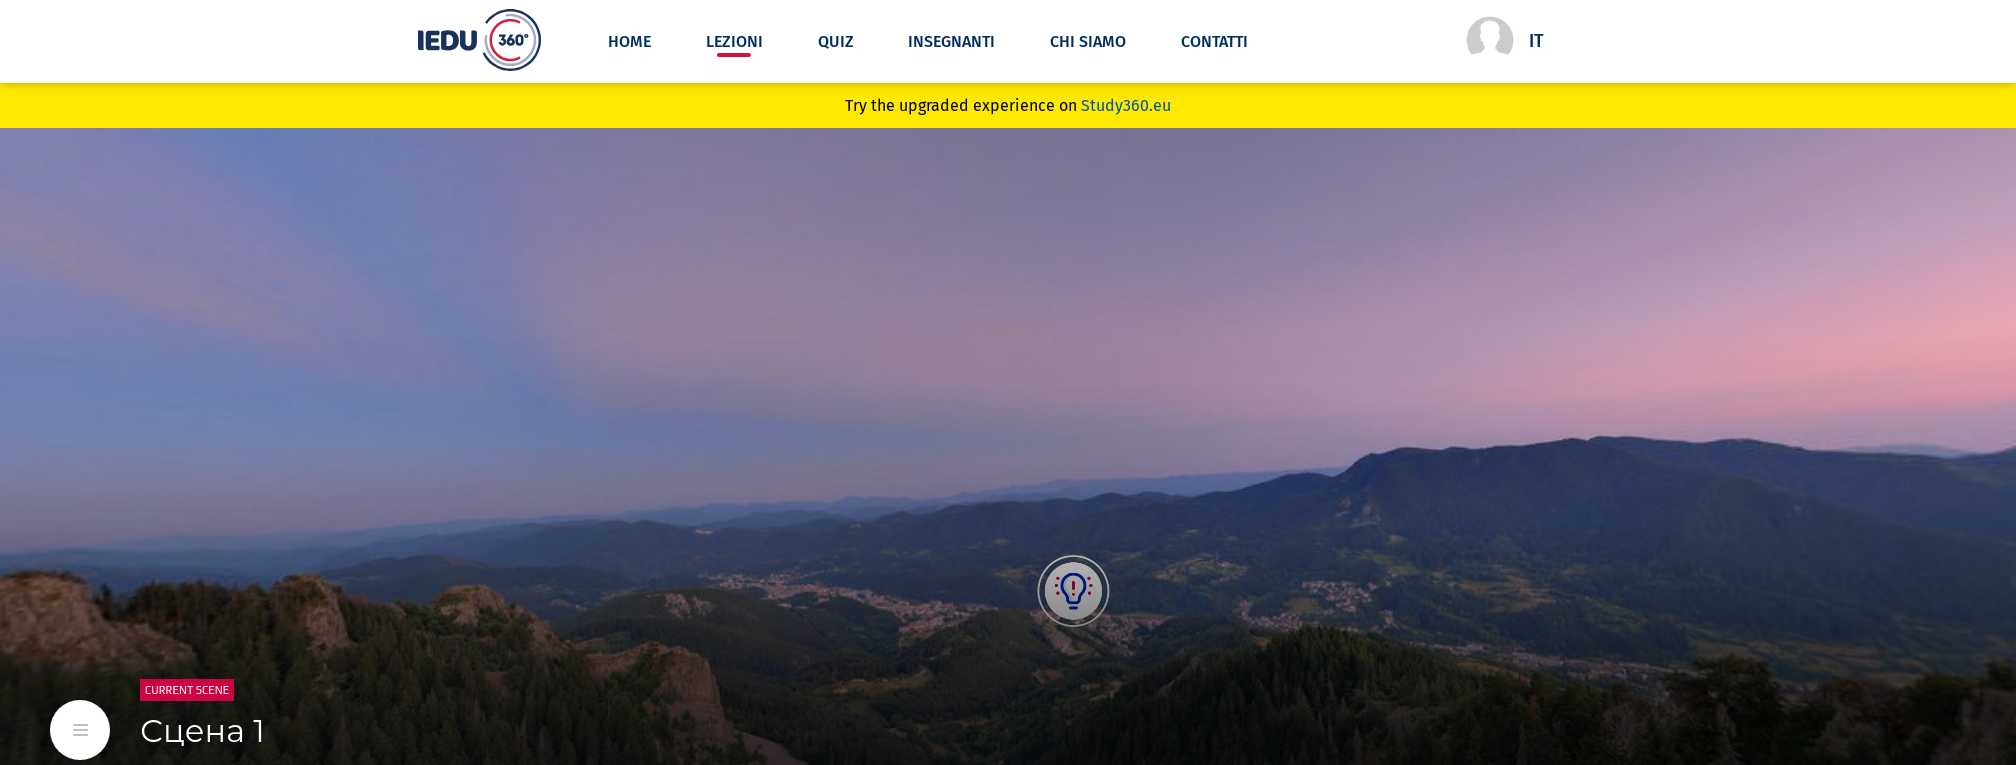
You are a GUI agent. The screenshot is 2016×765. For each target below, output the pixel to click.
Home (629, 42)
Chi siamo (1088, 42)
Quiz (836, 42)
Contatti (1214, 42)
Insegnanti (951, 42)
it (1536, 41)
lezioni (734, 42)
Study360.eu (1126, 105)
